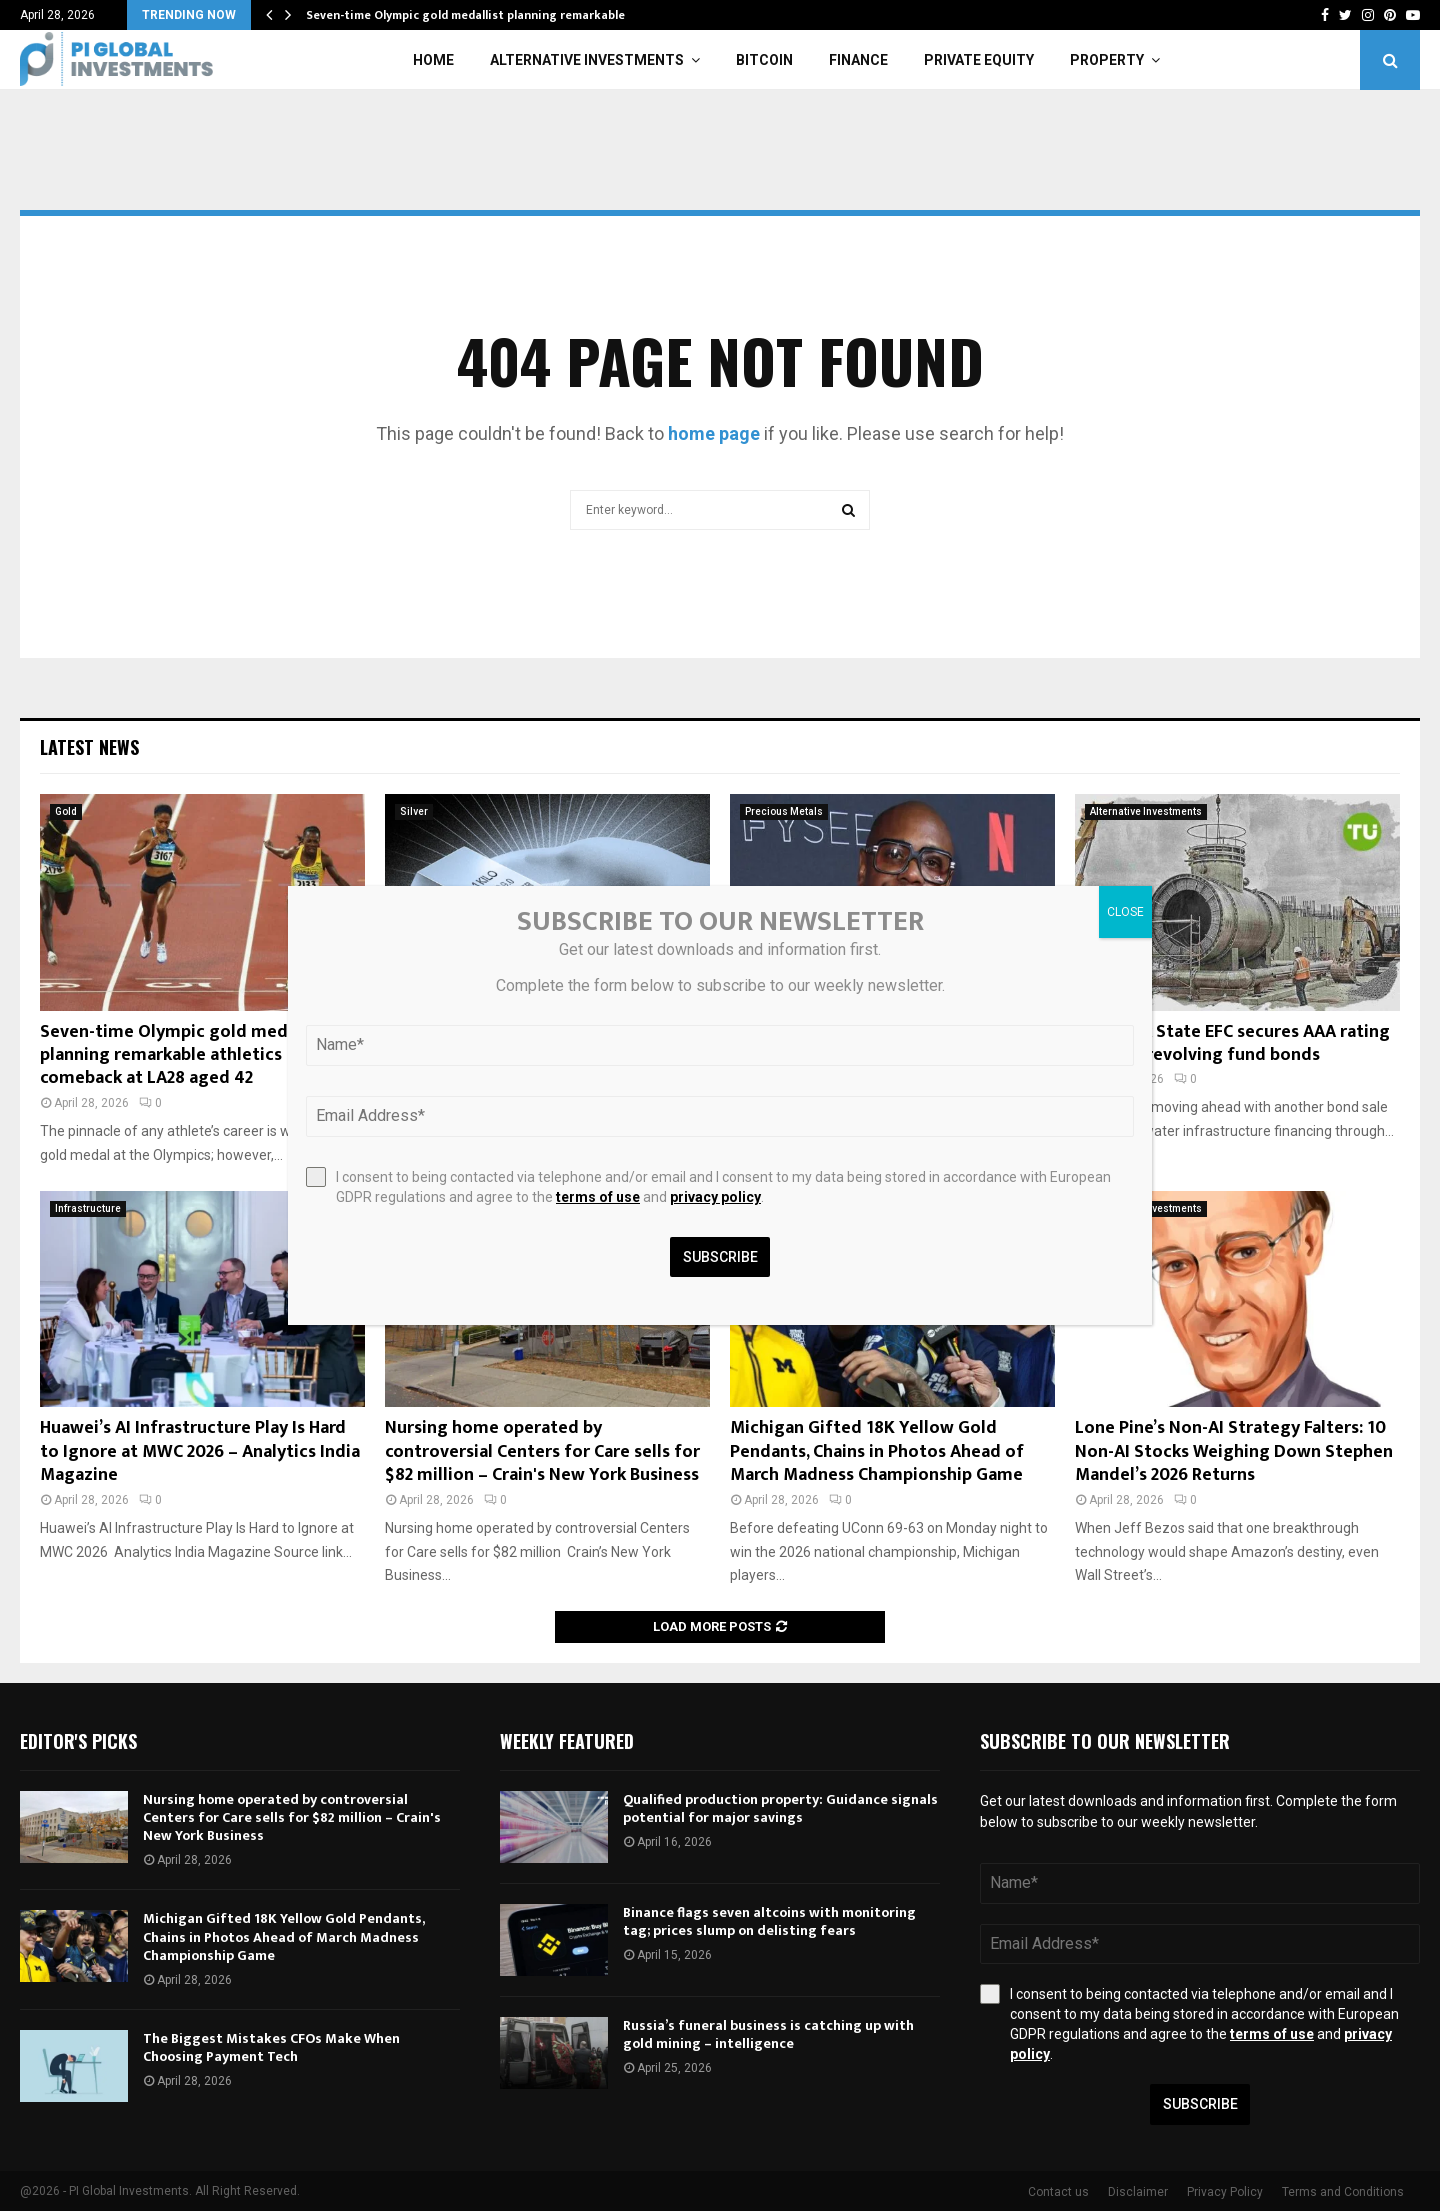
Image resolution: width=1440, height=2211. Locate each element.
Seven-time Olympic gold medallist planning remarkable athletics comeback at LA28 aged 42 (184, 1055)
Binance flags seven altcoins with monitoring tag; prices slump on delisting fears (769, 1921)
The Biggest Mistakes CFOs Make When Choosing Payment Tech (271, 2047)
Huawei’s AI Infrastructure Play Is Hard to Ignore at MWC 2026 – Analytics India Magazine (200, 1451)
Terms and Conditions (1343, 2192)
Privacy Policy (1225, 2192)
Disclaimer (1138, 2192)
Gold (66, 811)
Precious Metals (784, 811)
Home (433, 60)
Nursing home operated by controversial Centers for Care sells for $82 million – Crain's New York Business (542, 1451)
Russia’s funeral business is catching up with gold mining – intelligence (768, 2034)
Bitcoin (764, 60)
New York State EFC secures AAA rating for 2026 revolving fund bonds (1232, 1043)
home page (714, 433)
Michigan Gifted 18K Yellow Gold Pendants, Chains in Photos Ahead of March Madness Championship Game (877, 1451)
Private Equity (979, 60)
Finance (858, 60)
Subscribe (1200, 2104)
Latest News (89, 747)
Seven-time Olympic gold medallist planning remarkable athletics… (498, 15)
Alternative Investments (587, 60)
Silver (414, 811)
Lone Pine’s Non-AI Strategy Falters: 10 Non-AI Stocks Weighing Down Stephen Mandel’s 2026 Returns (1234, 1451)
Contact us (1058, 2192)
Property (1107, 60)
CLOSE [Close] (1125, 912)
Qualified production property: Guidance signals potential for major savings (780, 1808)
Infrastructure (88, 1208)
